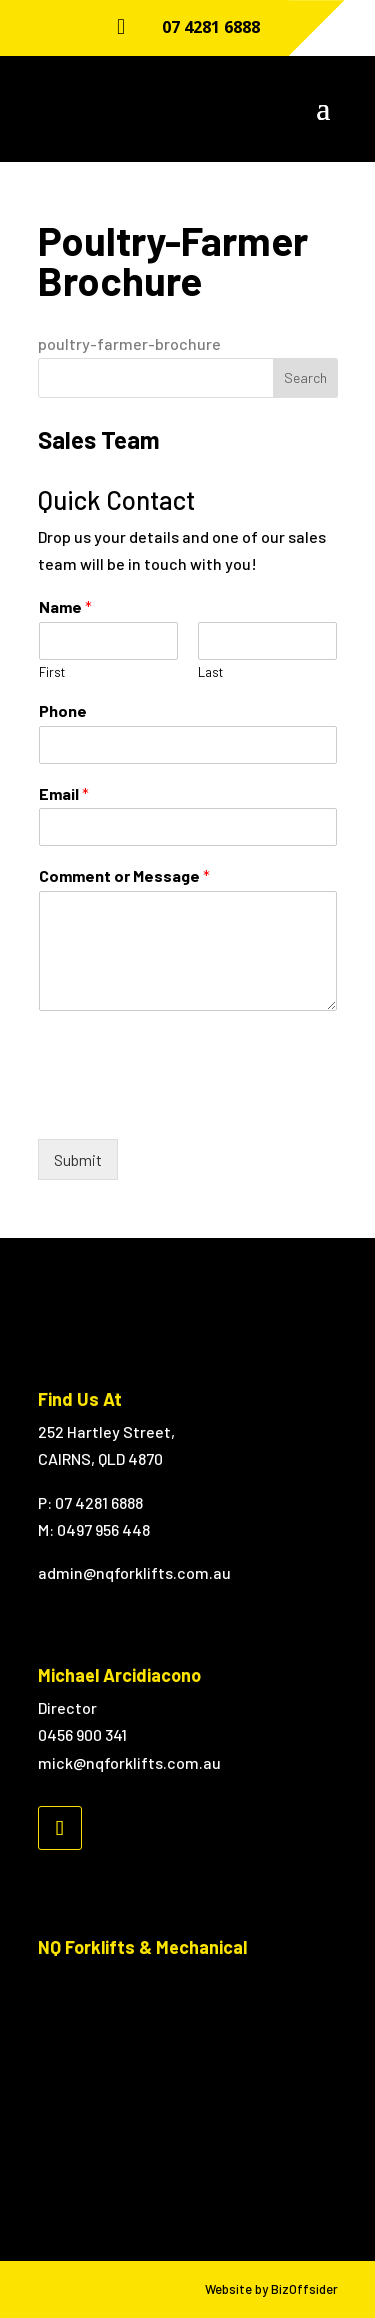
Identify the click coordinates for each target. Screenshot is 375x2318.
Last (210, 672)
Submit (78, 1159)
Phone (63, 710)
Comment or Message (124, 875)
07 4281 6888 (211, 27)
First (52, 672)
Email (64, 793)
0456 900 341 (82, 1734)
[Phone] (188, 745)
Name (65, 606)
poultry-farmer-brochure (129, 343)
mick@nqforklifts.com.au (129, 1762)
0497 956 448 (103, 1529)
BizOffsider (304, 2289)
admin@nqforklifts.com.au (134, 1572)
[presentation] (190, 1106)
